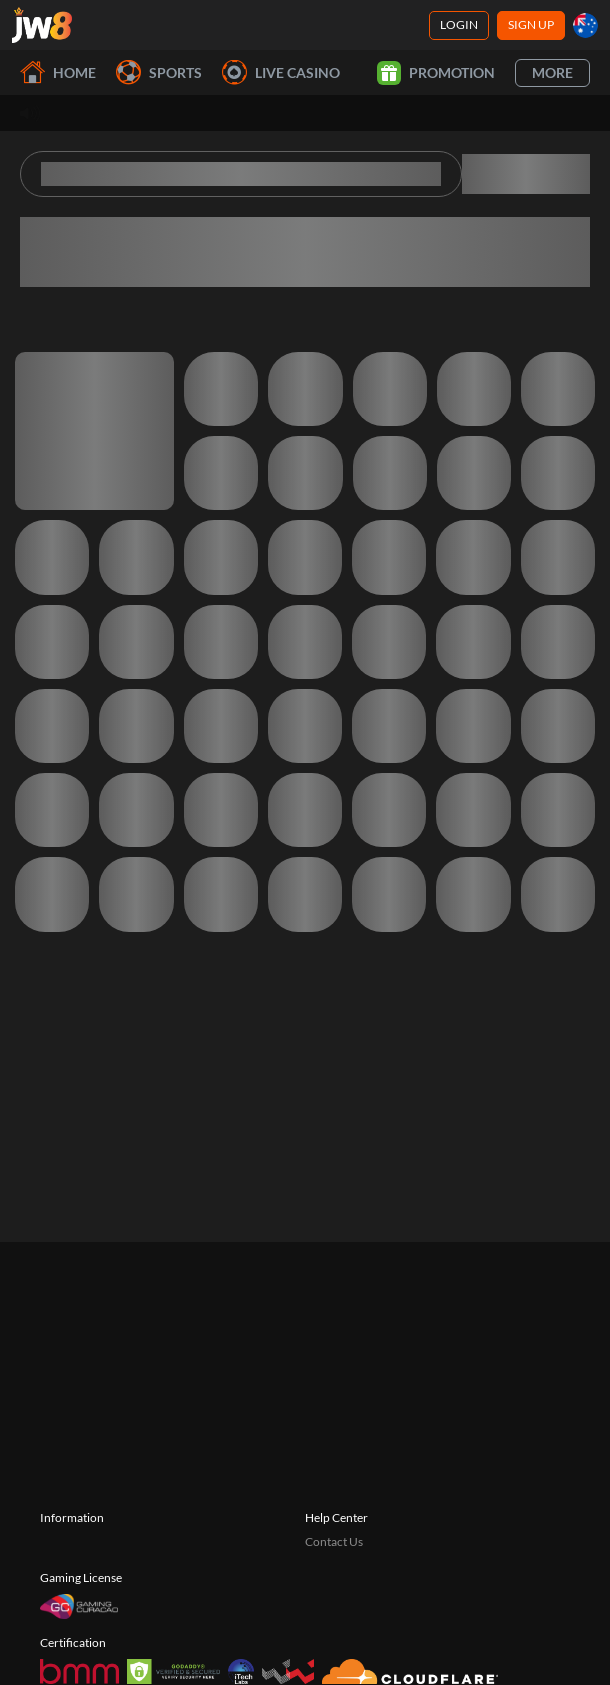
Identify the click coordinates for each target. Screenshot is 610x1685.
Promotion (436, 73)
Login (459, 24)
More (552, 72)
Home (58, 72)
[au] (585, 25)
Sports (159, 72)
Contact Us (334, 1541)
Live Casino (281, 72)
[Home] (42, 25)
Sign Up (531, 24)
